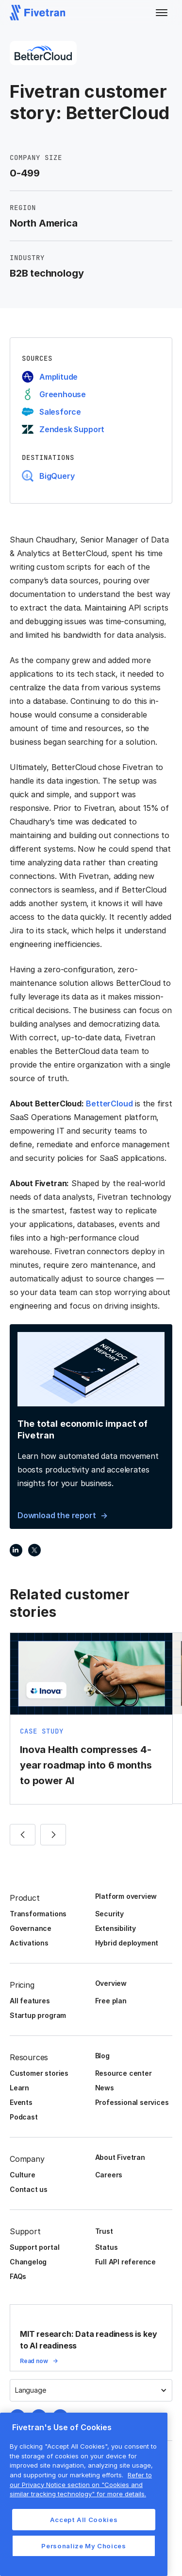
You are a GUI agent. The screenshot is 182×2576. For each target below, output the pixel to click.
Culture (22, 2175)
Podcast (24, 2117)
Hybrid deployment (127, 1943)
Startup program (38, 2015)
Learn (19, 2088)
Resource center (123, 2073)
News (104, 2088)
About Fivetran (120, 2157)
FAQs (18, 2276)
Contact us (29, 2189)
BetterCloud (109, 1103)
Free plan (111, 2001)
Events (21, 2102)
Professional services (132, 2102)
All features (30, 2001)
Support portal (34, 2247)
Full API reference (125, 2262)
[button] (161, 12)
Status (106, 2247)
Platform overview (126, 1896)
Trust (104, 2231)
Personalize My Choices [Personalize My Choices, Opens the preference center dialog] (83, 2546)
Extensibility (115, 1928)
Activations (29, 1943)
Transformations (38, 1914)
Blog (102, 2055)
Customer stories (39, 2073)
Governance (30, 1928)
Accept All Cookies (84, 2519)
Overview (111, 1983)
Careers (109, 2175)
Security (109, 1914)
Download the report (56, 1515)
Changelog (28, 2262)
